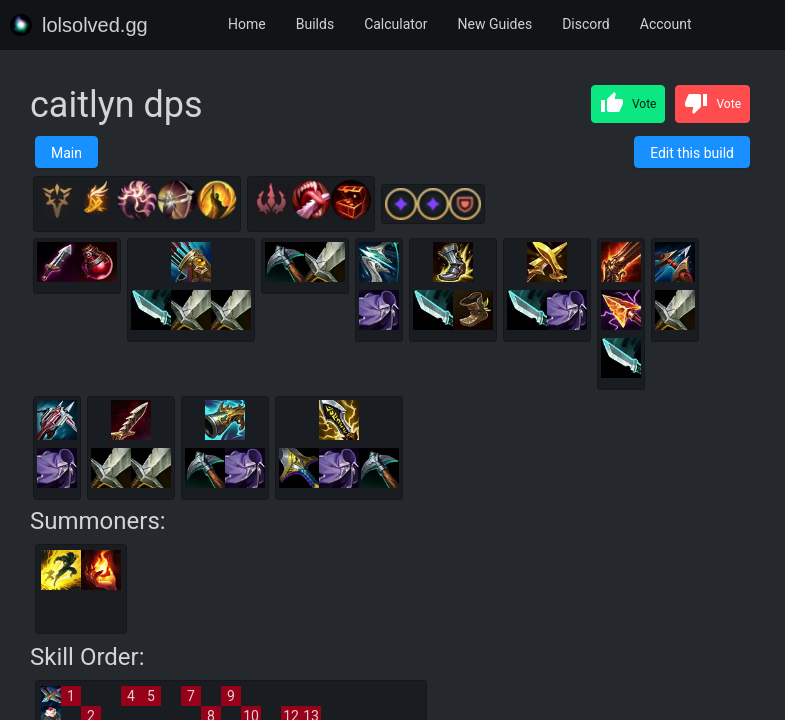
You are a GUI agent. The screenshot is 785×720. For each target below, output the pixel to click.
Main (66, 153)
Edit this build (692, 153)
